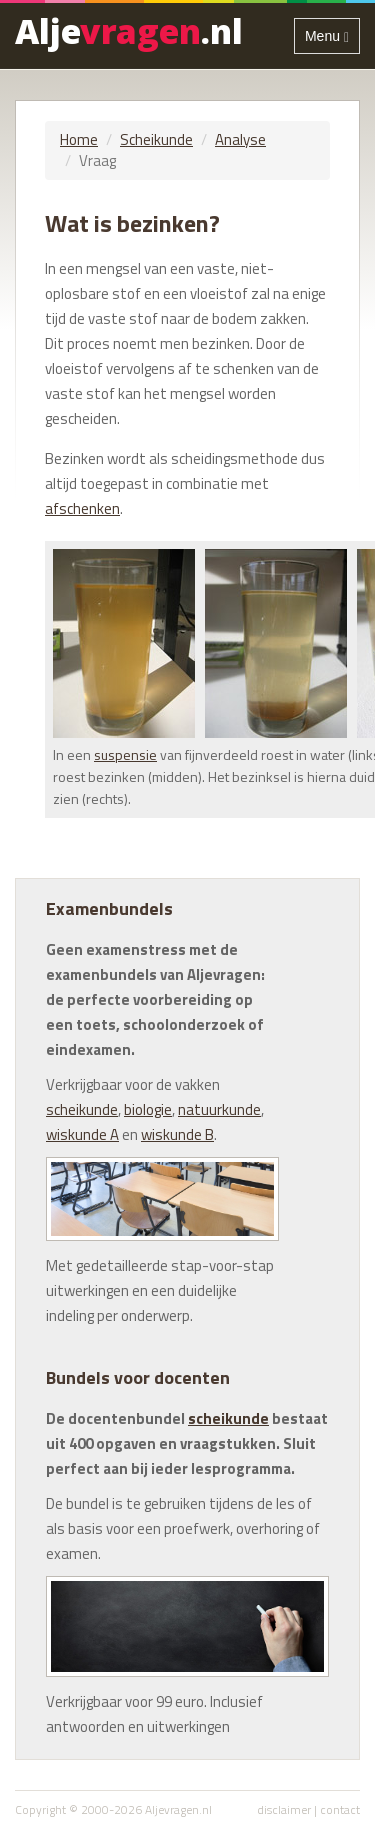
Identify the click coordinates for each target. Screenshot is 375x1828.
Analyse (240, 139)
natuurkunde (219, 1109)
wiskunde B (177, 1134)
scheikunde (82, 1109)
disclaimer (284, 1809)
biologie (148, 1109)
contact (340, 1809)
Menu (332, 39)
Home (79, 139)
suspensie (125, 754)
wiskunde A (82, 1134)
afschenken (82, 508)
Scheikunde (156, 139)
